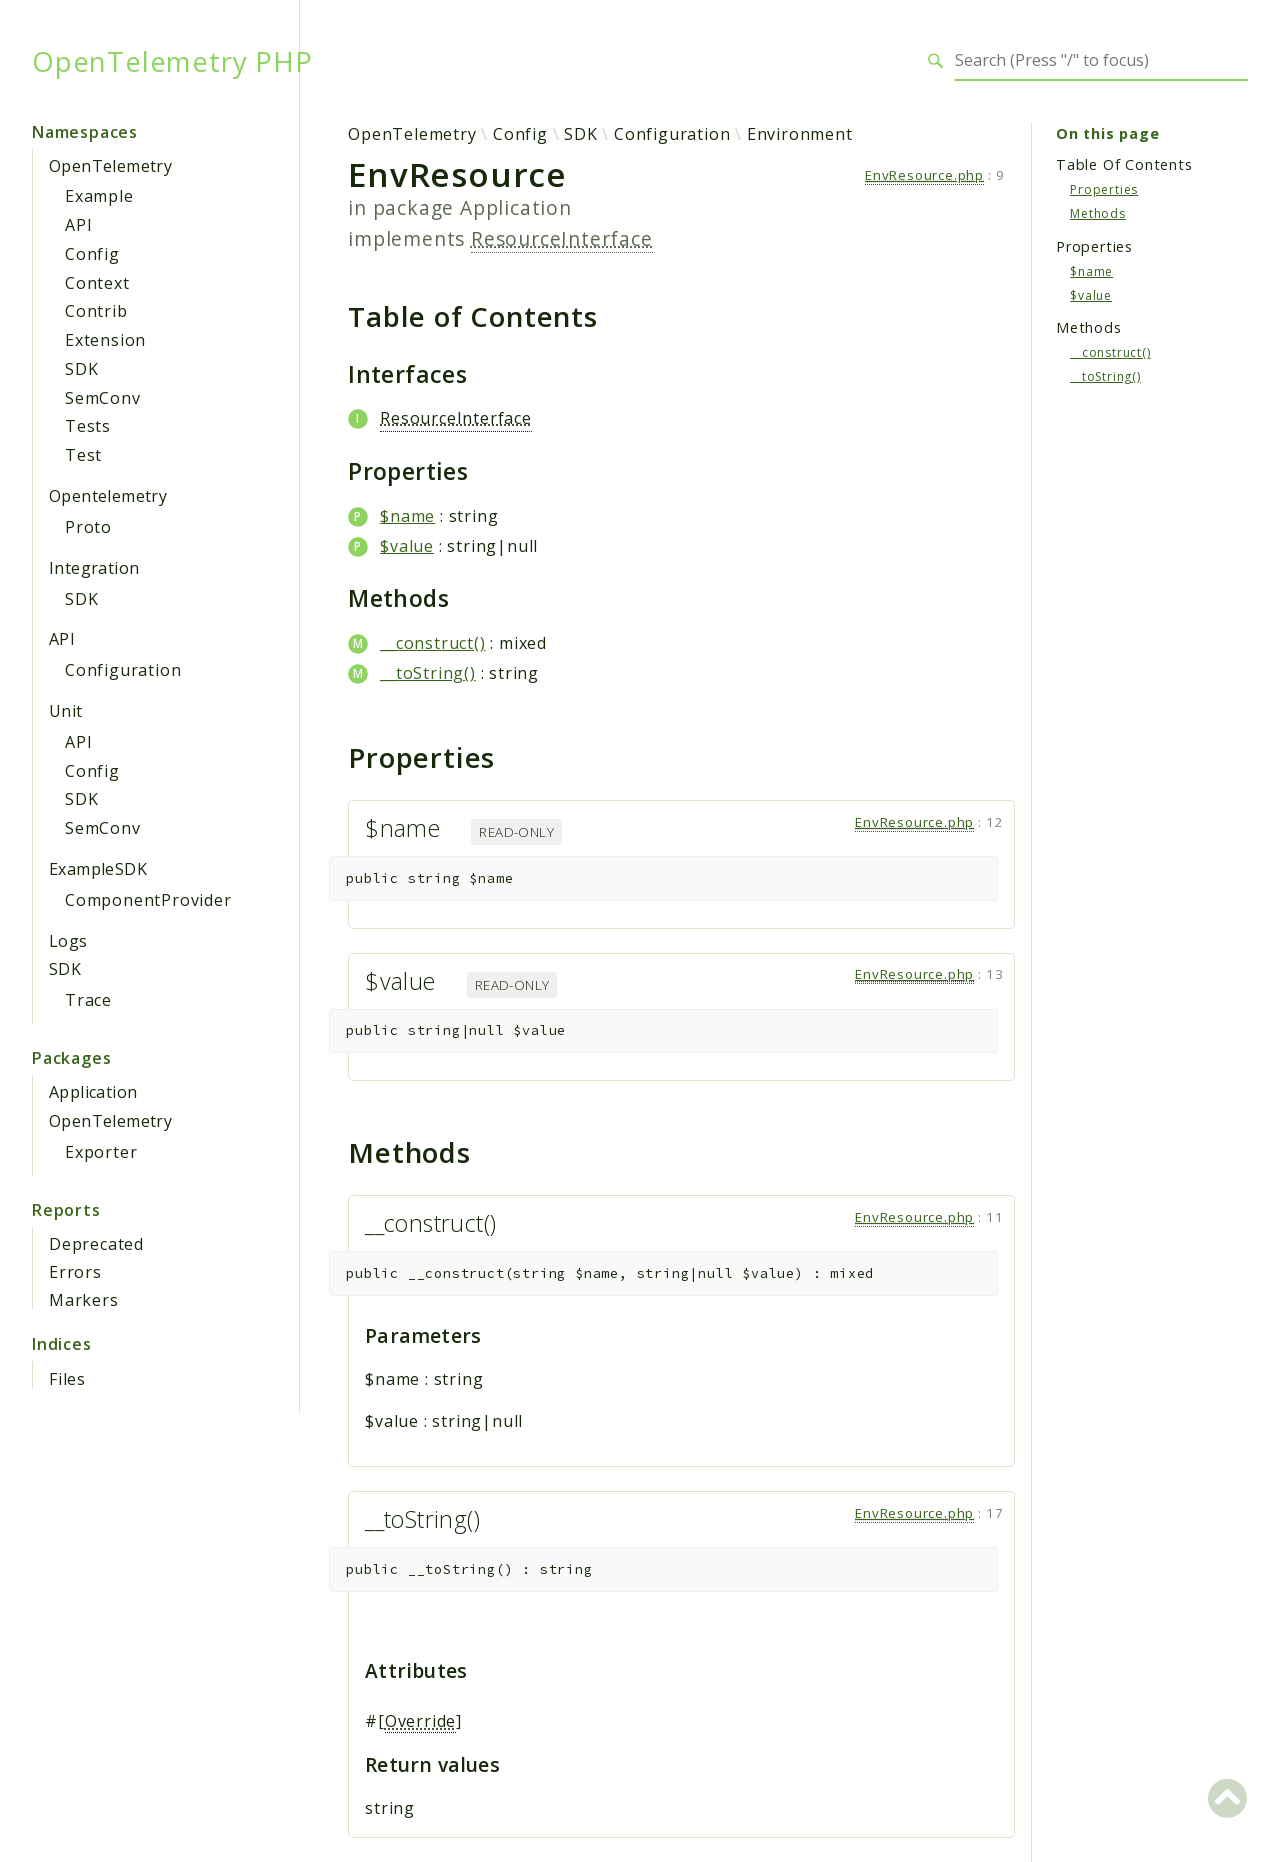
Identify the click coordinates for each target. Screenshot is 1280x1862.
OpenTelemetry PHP (172, 61)
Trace (88, 1000)
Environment (800, 134)
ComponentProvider (148, 900)
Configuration (123, 670)
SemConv (103, 398)
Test (83, 455)
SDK (81, 369)
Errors (75, 1272)
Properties (1104, 189)
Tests (88, 426)
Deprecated (96, 1244)
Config (92, 254)
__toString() (428, 673)
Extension (105, 340)
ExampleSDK (98, 869)
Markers (84, 1300)
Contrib (96, 311)
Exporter (101, 1152)
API (78, 225)
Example (99, 196)
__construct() (432, 643)
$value (407, 546)
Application (93, 1092)
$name (407, 516)
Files (67, 1379)
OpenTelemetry (110, 166)
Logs (68, 941)
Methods (1098, 213)
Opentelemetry (108, 496)
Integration (94, 568)
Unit (66, 711)
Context (97, 283)
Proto (88, 527)
